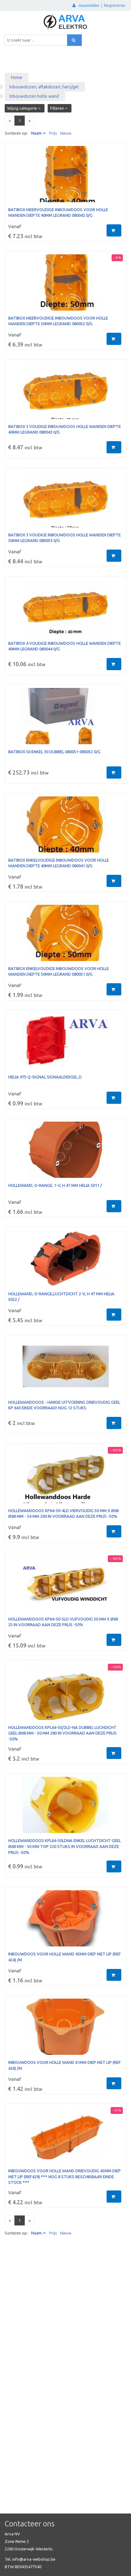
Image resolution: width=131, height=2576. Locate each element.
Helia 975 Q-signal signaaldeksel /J (44, 1077)
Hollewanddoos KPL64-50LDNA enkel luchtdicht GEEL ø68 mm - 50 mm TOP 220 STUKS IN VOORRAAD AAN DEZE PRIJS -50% (64, 1846)
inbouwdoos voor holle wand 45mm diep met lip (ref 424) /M (64, 1957)
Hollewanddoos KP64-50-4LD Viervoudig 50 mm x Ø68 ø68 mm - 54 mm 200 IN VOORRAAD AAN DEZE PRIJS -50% (63, 1513)
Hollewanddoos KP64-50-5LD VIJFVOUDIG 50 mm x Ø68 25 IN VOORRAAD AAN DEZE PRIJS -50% (63, 1622)
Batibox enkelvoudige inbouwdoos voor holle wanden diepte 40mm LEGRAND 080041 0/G (58, 863)
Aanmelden (85, 5)
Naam (36, 133)
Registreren (114, 5)
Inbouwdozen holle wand (34, 96)
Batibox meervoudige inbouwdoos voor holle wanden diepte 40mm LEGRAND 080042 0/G (58, 212)
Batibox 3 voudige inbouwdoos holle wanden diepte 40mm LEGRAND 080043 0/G (64, 429)
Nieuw (65, 133)
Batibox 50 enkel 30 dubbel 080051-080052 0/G (54, 752)
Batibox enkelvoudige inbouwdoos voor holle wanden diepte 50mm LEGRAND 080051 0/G (58, 971)
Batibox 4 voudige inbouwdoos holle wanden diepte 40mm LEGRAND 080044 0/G (64, 646)
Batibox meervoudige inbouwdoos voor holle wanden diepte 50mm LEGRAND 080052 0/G (58, 321)
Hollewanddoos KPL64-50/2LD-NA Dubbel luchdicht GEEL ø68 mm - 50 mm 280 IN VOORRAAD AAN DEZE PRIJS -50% (62, 1733)
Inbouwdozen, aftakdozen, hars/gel (44, 86)
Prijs (53, 133)
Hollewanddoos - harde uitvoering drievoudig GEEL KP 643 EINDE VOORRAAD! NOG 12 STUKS (64, 1405)
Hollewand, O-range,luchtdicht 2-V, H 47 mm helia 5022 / (61, 1297)
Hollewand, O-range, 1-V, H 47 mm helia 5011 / (55, 1185)
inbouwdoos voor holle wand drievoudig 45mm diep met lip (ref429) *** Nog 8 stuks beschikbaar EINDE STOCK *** (64, 2177)
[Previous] (10, 121)
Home (16, 77)
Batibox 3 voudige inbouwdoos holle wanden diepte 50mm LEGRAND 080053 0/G (64, 538)
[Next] (29, 121)
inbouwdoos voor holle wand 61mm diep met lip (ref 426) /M (64, 2065)
